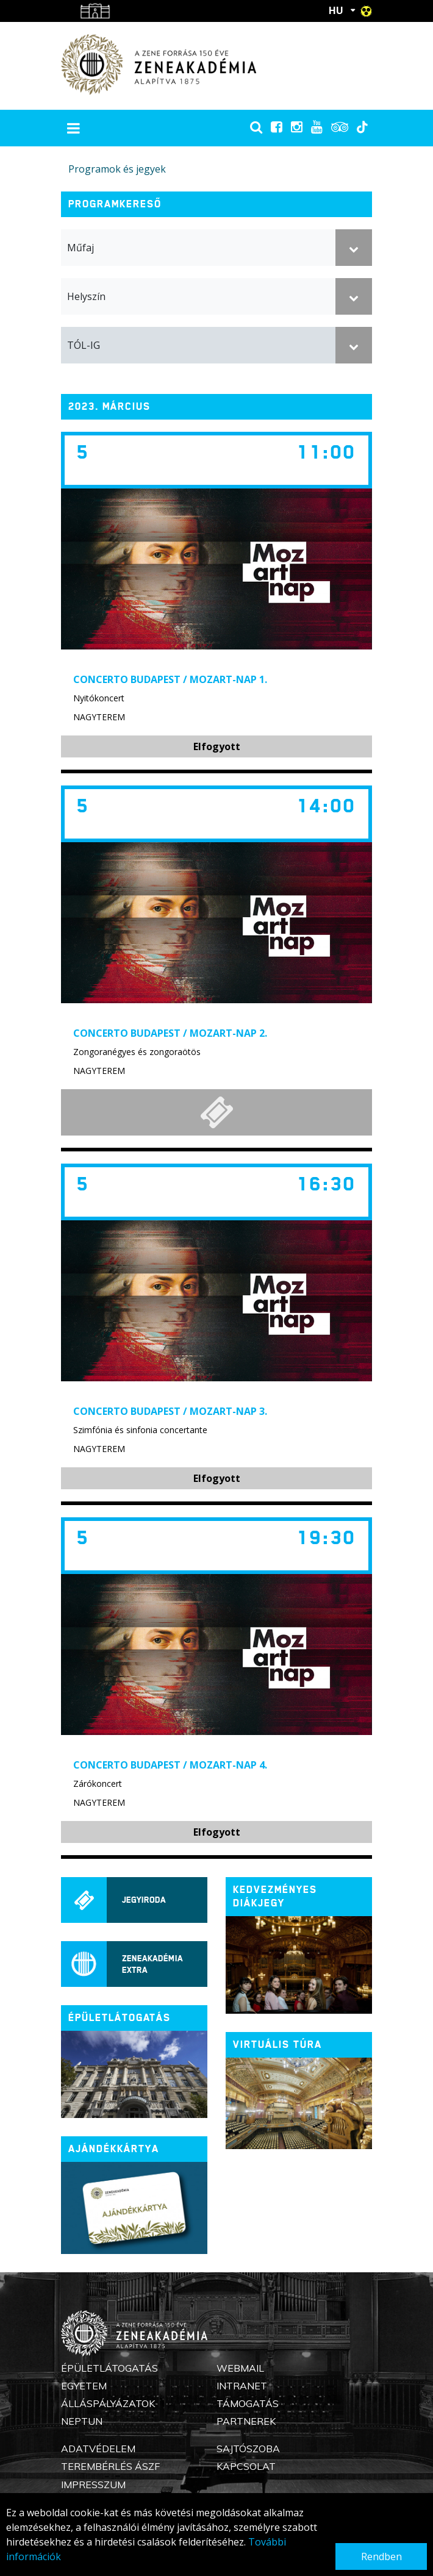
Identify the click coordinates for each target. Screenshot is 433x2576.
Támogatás (247, 2403)
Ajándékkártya (113, 2149)
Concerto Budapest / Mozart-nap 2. (170, 1033)
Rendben (381, 2556)
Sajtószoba (248, 2448)
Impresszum (93, 2484)
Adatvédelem (98, 2448)
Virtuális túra (277, 2044)
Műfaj (80, 247)
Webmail (240, 2368)
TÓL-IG (83, 345)
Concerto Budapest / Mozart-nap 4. (170, 1765)
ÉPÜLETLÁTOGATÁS (119, 2017)
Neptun (81, 2421)
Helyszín (86, 296)
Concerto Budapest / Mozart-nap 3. (170, 1411)
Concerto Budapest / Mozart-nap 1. (170, 679)
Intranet (241, 2386)
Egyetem (84, 2386)
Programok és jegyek (117, 169)
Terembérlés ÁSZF (110, 2466)
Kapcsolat (246, 2466)
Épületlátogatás (109, 2368)
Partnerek (246, 2421)
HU (336, 10)
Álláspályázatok (108, 2403)
